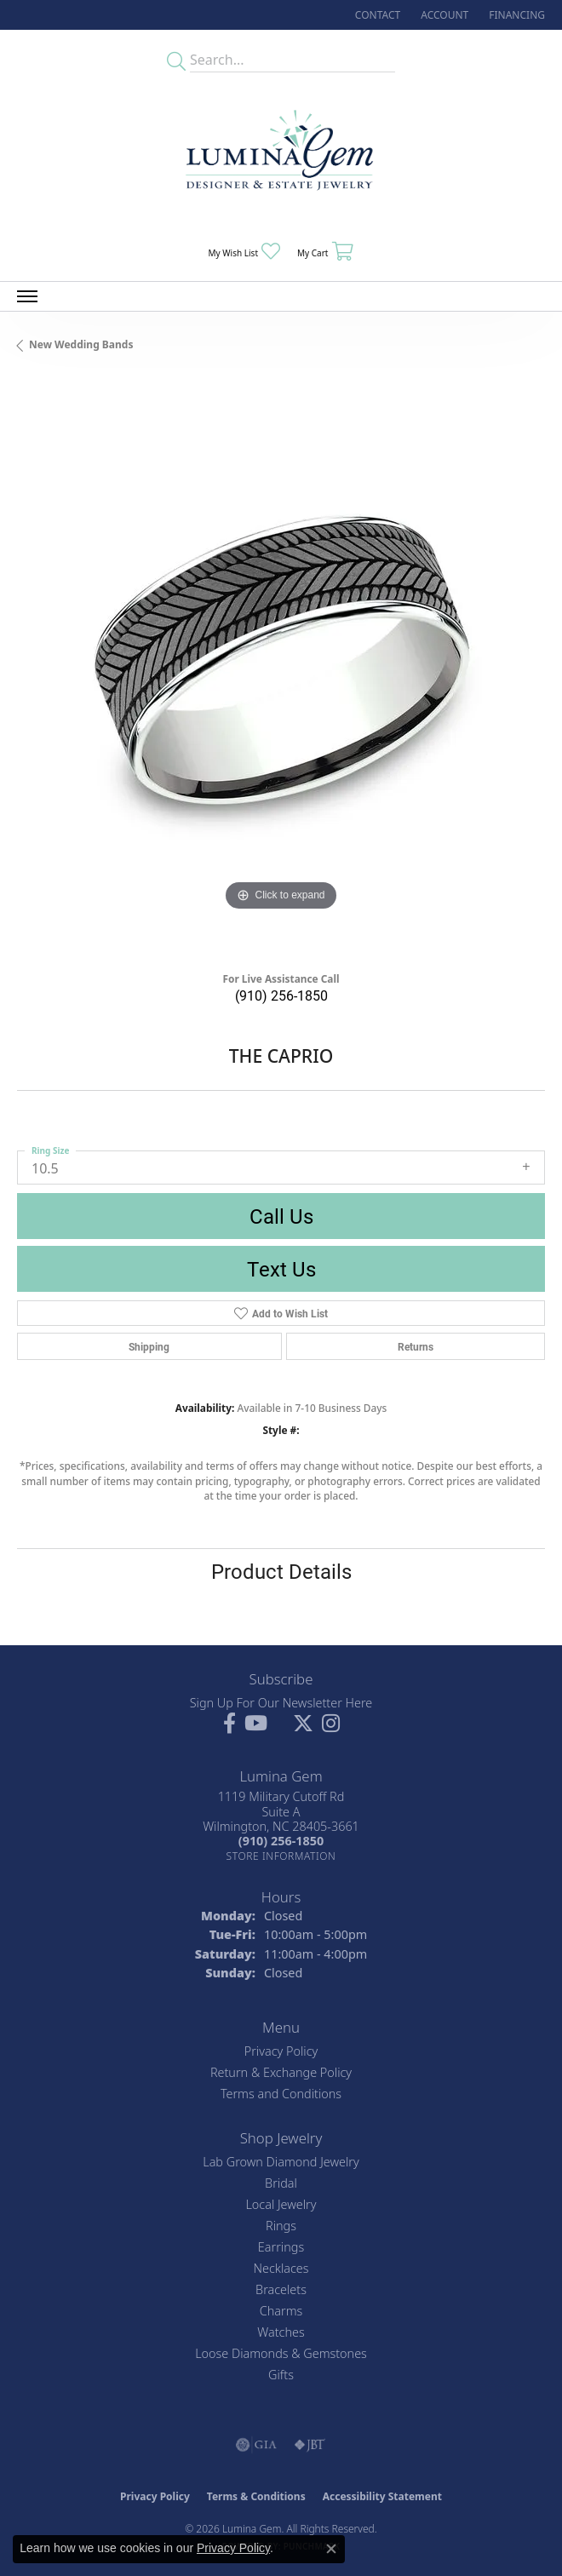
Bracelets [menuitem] (281, 2289)
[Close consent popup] (331, 2549)
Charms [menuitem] (281, 2311)
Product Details (281, 1571)
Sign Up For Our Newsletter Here (281, 1703)
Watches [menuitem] (280, 2332)
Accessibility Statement (382, 2496)
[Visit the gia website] (256, 2445)
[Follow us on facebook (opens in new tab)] (229, 1723)
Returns (415, 1346)
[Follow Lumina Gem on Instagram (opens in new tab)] (331, 1723)
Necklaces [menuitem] (281, 2268)
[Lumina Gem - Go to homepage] (281, 155)
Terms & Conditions (256, 2496)
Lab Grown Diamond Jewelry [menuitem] (280, 2162)
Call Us (281, 1216)
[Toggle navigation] (27, 296)
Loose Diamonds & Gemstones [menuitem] (281, 2353)
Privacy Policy (281, 2051)
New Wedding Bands (81, 344)
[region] (281, 668)
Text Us (281, 1268)
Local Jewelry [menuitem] (280, 2204)
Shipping (149, 1346)
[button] (442, 15)
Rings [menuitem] (281, 2225)
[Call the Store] (281, 1841)
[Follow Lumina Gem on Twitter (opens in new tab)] (303, 1723)
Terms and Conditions (281, 2093)
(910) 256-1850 (281, 995)
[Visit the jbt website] (310, 2445)
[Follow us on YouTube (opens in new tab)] (255, 1723)
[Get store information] (281, 1856)
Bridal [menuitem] (281, 2183)
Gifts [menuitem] (281, 2375)
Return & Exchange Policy (281, 2072)
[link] (376, 15)
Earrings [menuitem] (281, 2247)
